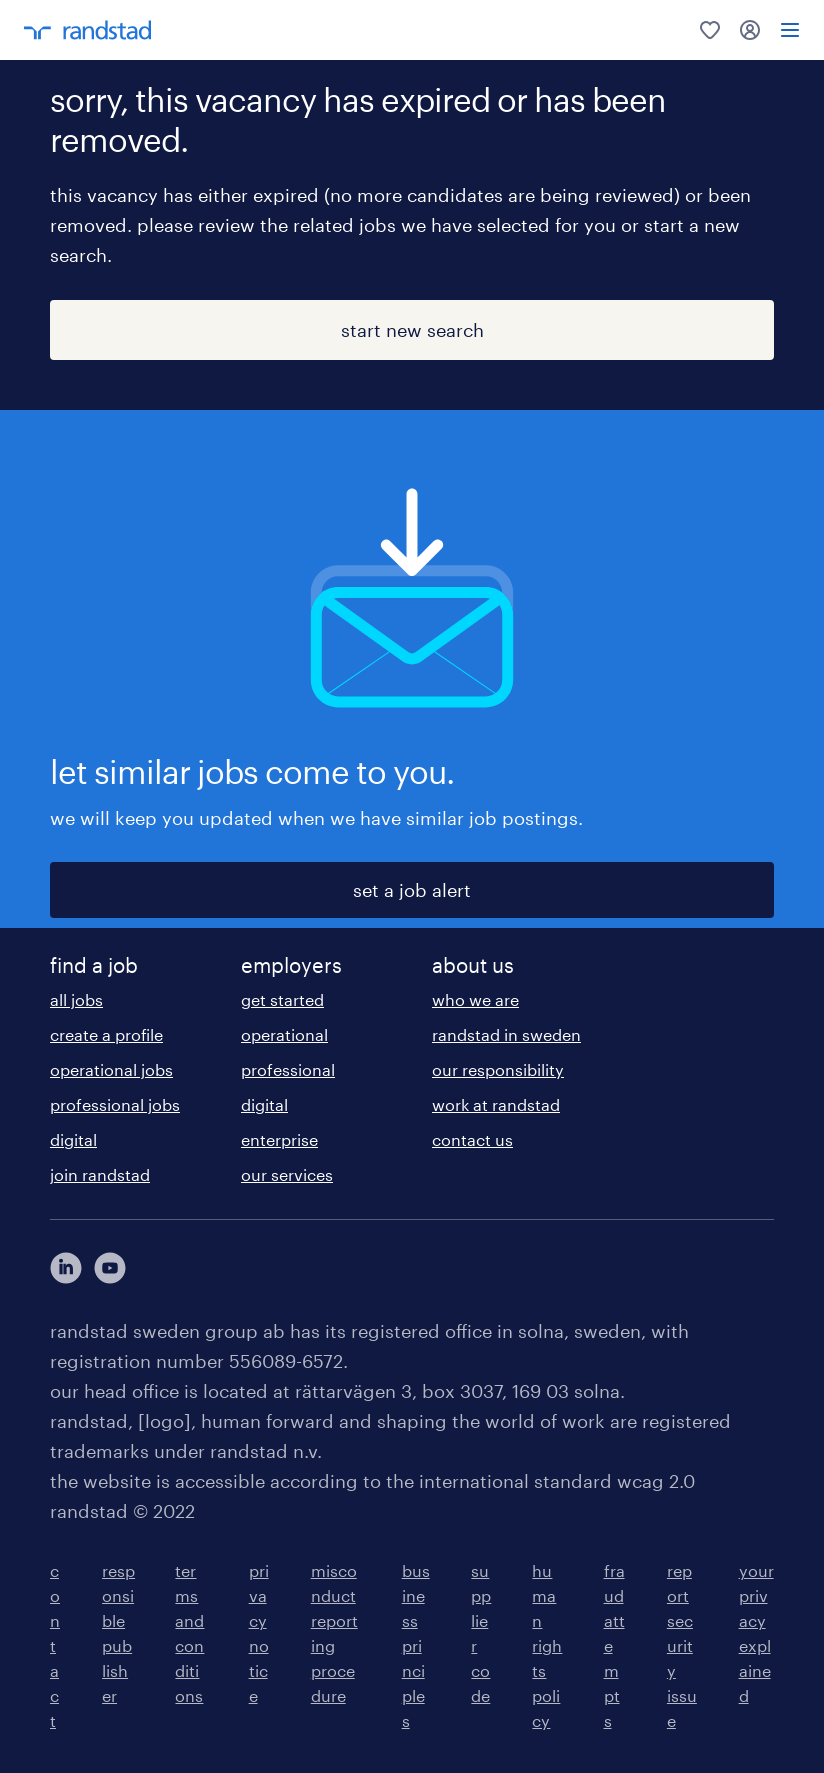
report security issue (682, 1645)
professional (288, 1069)
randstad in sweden (506, 1034)
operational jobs (111, 1069)
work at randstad (496, 1104)
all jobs (76, 999)
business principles (416, 1645)
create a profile (106, 1034)
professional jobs (115, 1104)
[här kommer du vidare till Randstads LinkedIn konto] (66, 1268)
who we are (475, 999)
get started (282, 999)
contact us (472, 1139)
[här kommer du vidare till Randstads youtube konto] (110, 1268)
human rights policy (547, 1645)
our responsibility (498, 1069)
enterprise (279, 1139)
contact (55, 1645)
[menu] (790, 30)
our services (287, 1174)
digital (73, 1139)
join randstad (100, 1174)
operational (284, 1034)
